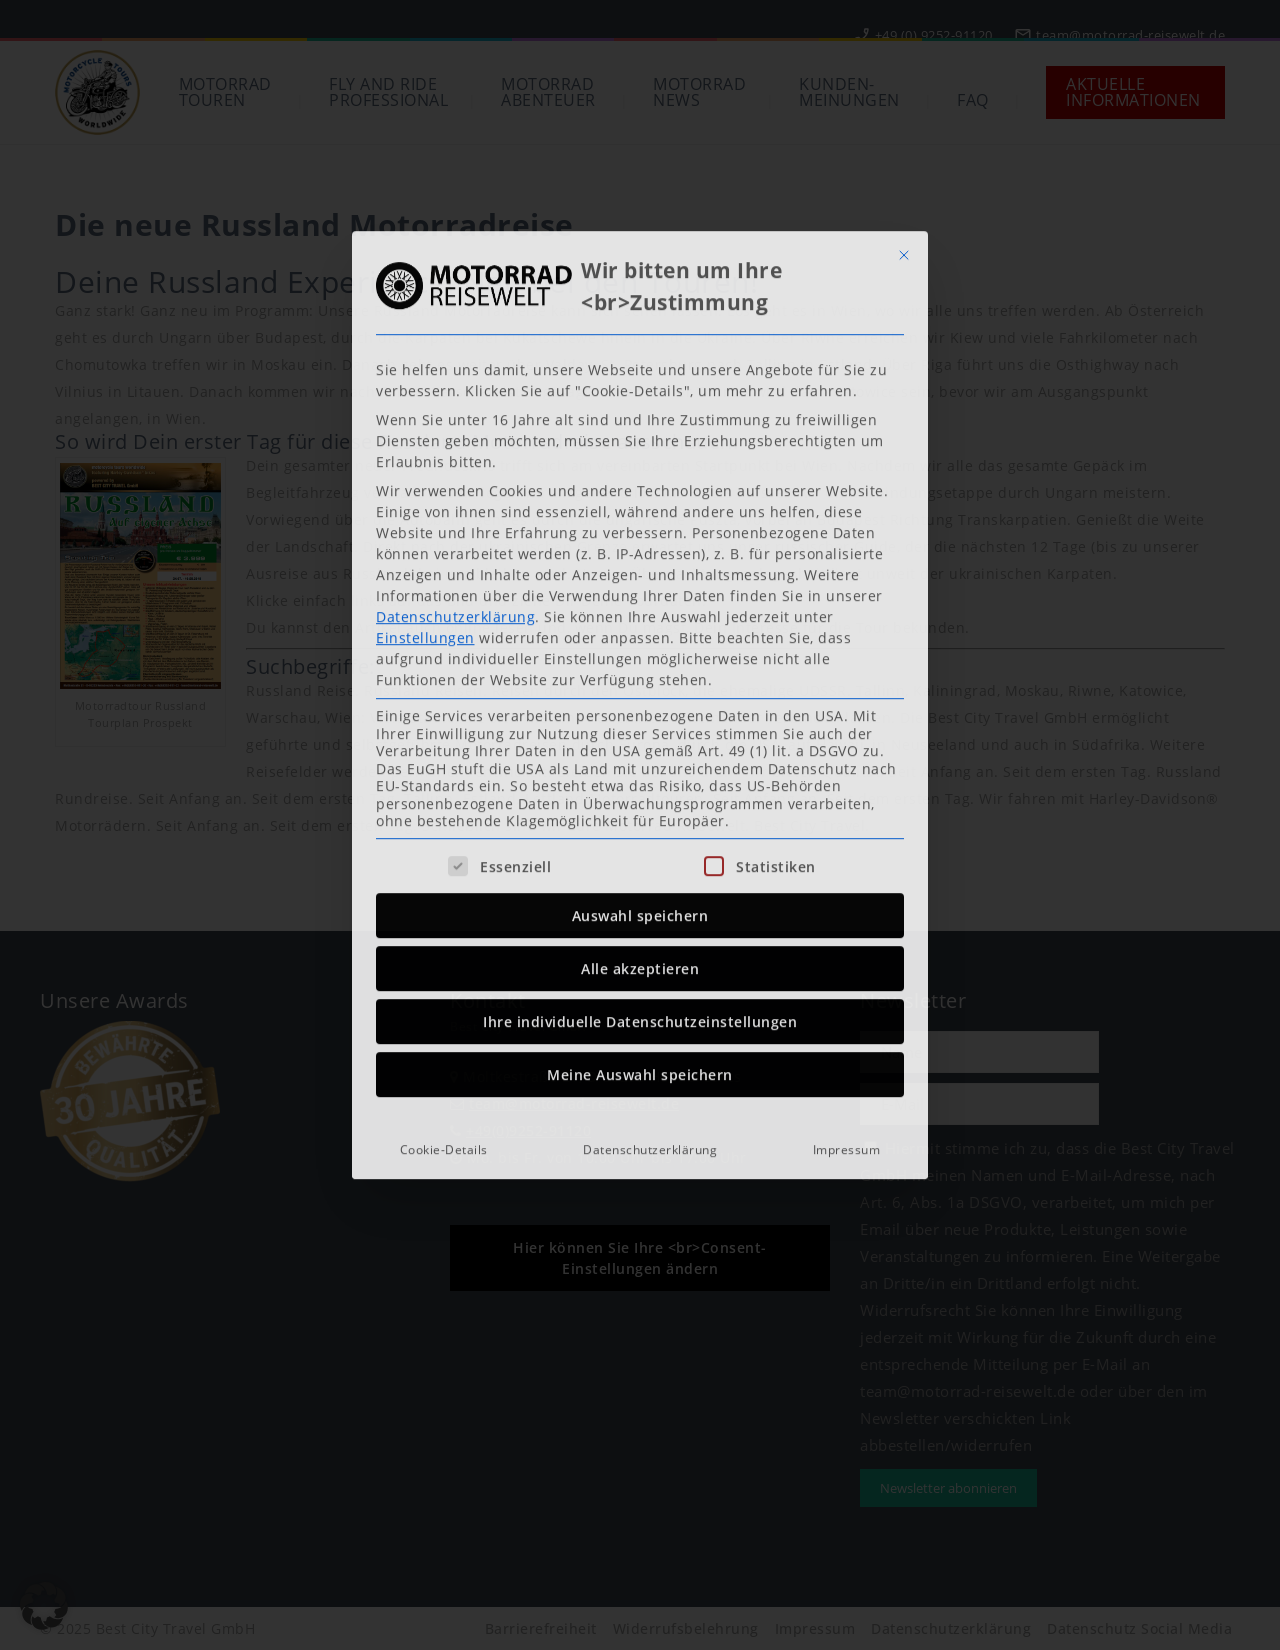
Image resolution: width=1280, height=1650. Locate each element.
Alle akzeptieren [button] (640, 714)
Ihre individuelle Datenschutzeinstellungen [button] (640, 767)
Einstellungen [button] (425, 383)
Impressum (847, 895)
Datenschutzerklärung (455, 362)
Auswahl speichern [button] (640, 661)
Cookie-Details (444, 895)
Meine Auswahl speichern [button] (640, 820)
